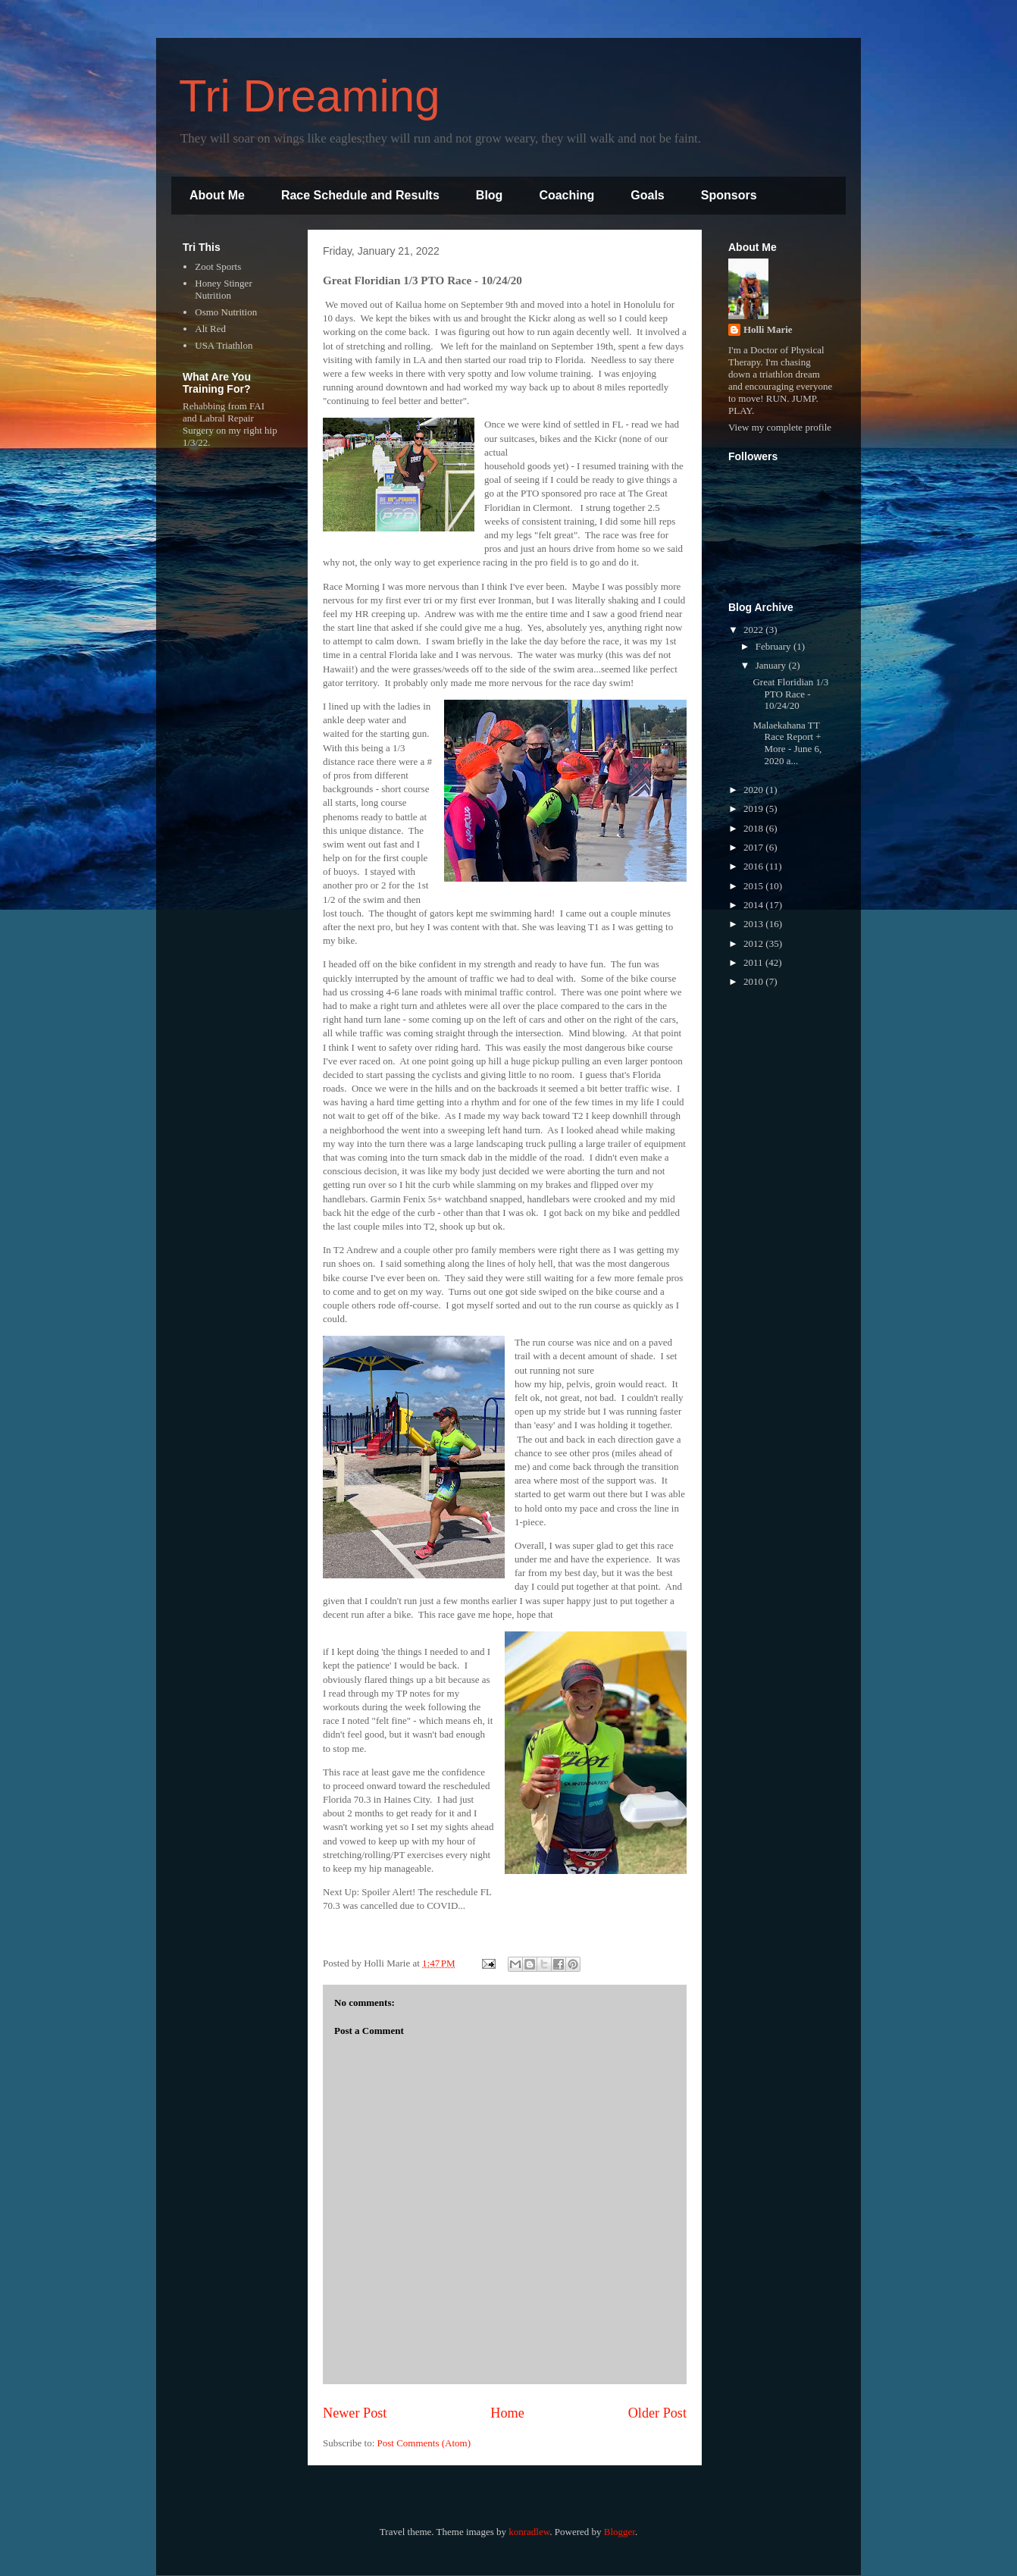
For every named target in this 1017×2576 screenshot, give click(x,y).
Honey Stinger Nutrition (223, 289)
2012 (754, 943)
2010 (754, 981)
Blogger (619, 2531)
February (774, 646)
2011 (754, 962)
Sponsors (729, 195)
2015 (754, 886)
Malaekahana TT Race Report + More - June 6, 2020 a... (787, 742)
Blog (489, 195)
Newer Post (354, 2413)
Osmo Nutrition (226, 312)
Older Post (657, 2413)
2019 (754, 808)
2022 (754, 629)
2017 (754, 847)
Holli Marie (768, 329)
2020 (754, 789)
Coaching (566, 195)
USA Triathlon (223, 345)
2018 (754, 828)
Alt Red (210, 328)
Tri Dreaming (309, 96)
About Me (217, 195)
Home (507, 2413)
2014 (754, 904)
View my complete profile (779, 427)
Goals (647, 195)
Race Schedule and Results (360, 195)
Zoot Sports (218, 266)
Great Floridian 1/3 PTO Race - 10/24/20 (790, 693)
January (772, 665)
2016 (754, 866)
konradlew (529, 2531)
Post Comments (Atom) (424, 2443)
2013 (754, 923)
